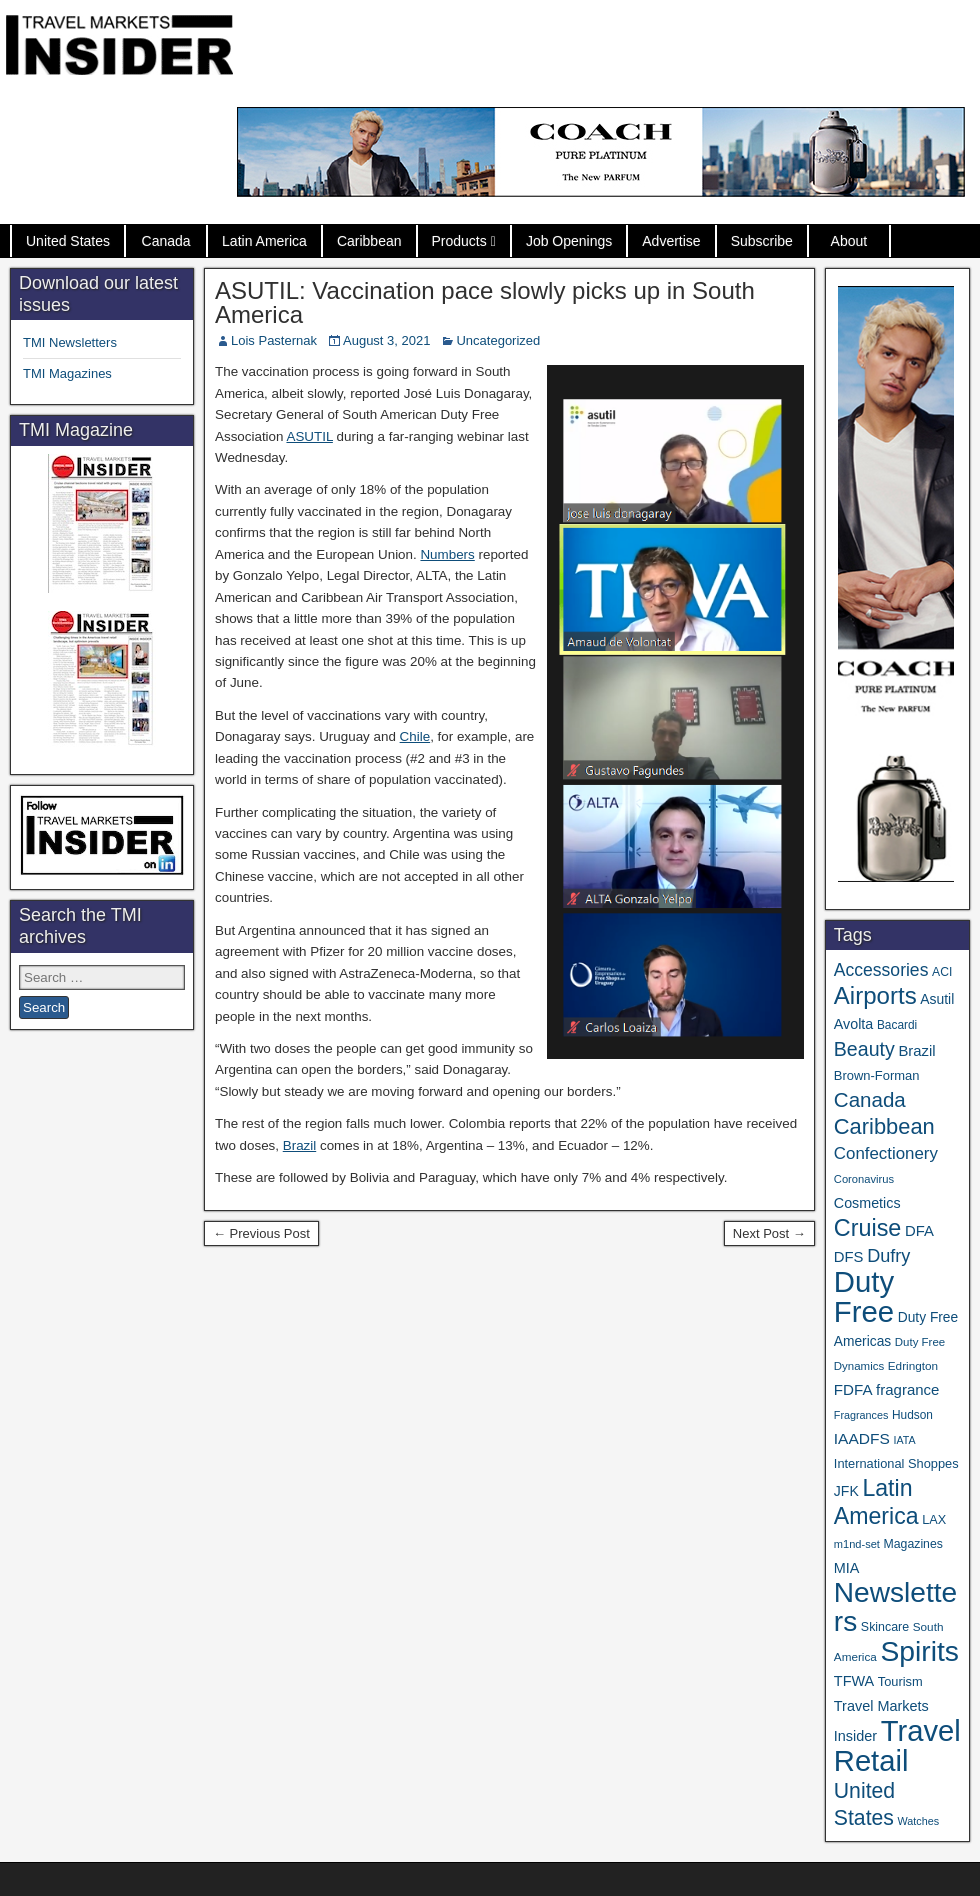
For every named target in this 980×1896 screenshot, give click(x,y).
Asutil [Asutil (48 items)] (937, 999)
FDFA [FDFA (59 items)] (853, 1389)
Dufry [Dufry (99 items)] (888, 1256)
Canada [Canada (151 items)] (870, 1099)
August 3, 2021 (386, 340)
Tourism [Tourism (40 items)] (900, 1681)
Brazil (299, 1145)
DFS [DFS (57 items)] (849, 1257)
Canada (166, 241)
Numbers (447, 554)
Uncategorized (498, 340)
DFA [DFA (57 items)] (919, 1231)
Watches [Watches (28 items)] (919, 1821)
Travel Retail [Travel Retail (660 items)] (897, 1746)
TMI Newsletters (70, 342)
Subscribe (762, 241)
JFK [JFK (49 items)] (846, 1491)
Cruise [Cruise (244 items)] (868, 1228)
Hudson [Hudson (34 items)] (912, 1415)
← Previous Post (261, 1233)
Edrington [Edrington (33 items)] (913, 1365)
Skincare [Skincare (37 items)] (885, 1627)
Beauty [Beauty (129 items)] (864, 1049)
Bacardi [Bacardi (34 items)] (897, 1025)
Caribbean (369, 241)
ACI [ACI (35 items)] (942, 972)
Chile (415, 736)
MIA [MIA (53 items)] (847, 1568)
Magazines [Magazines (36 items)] (913, 1544)
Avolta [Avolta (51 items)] (853, 1024)
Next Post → (769, 1233)
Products (459, 241)
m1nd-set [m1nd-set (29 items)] (857, 1544)
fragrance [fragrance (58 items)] (907, 1389)
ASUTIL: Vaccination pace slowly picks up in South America (485, 302)
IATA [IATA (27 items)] (904, 1440)
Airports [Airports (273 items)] (875, 995)
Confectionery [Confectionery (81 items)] (886, 1153)
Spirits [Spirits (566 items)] (919, 1651)
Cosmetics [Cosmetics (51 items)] (867, 1203)
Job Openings (569, 241)
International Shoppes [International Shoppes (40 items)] (896, 1463)
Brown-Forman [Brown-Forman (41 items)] (877, 1075)
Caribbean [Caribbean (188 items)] (884, 1126)
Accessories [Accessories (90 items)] (881, 970)
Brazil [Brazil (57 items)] (916, 1051)
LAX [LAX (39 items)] (934, 1520)
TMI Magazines (67, 373)
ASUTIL (309, 436)
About (849, 241)
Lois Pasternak (274, 340)
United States (68, 241)
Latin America (264, 241)
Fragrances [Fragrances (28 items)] (861, 1415)
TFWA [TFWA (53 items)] (854, 1681)
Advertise (671, 241)
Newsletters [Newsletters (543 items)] (895, 1607)
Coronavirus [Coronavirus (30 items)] (864, 1179)
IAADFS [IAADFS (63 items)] (862, 1438)
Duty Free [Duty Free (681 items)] (864, 1296)
